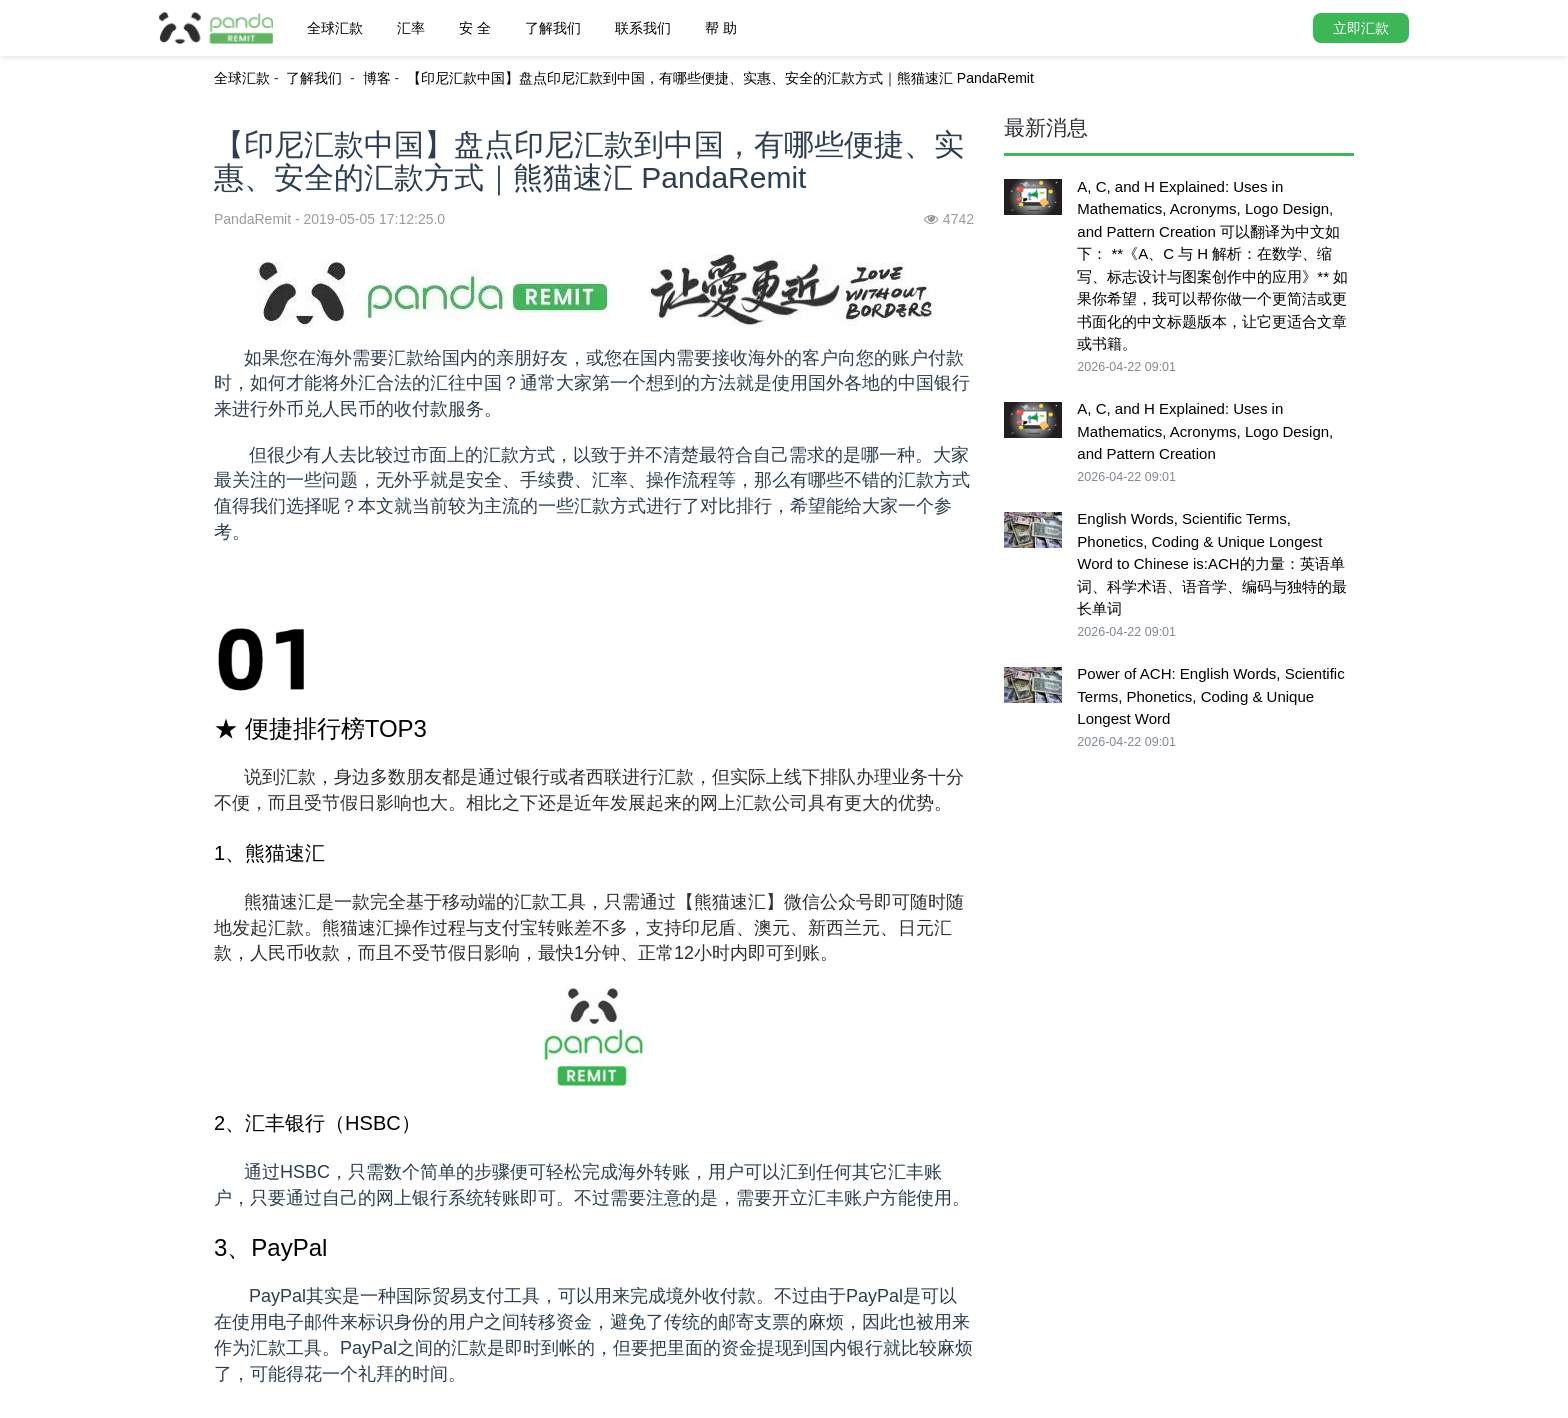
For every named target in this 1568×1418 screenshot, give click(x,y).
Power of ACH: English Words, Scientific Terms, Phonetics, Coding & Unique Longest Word (1210, 696)
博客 (377, 78)
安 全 (475, 28)
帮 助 (721, 28)
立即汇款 (1361, 28)
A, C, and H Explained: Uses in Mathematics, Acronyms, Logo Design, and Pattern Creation (1205, 431)
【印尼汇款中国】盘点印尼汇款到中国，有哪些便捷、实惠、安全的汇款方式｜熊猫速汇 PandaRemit (720, 78)
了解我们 (553, 28)
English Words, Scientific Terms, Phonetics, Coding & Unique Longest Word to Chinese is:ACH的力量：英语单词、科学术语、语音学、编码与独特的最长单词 (1212, 563)
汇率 (411, 28)
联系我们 (643, 28)
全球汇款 (335, 28)
